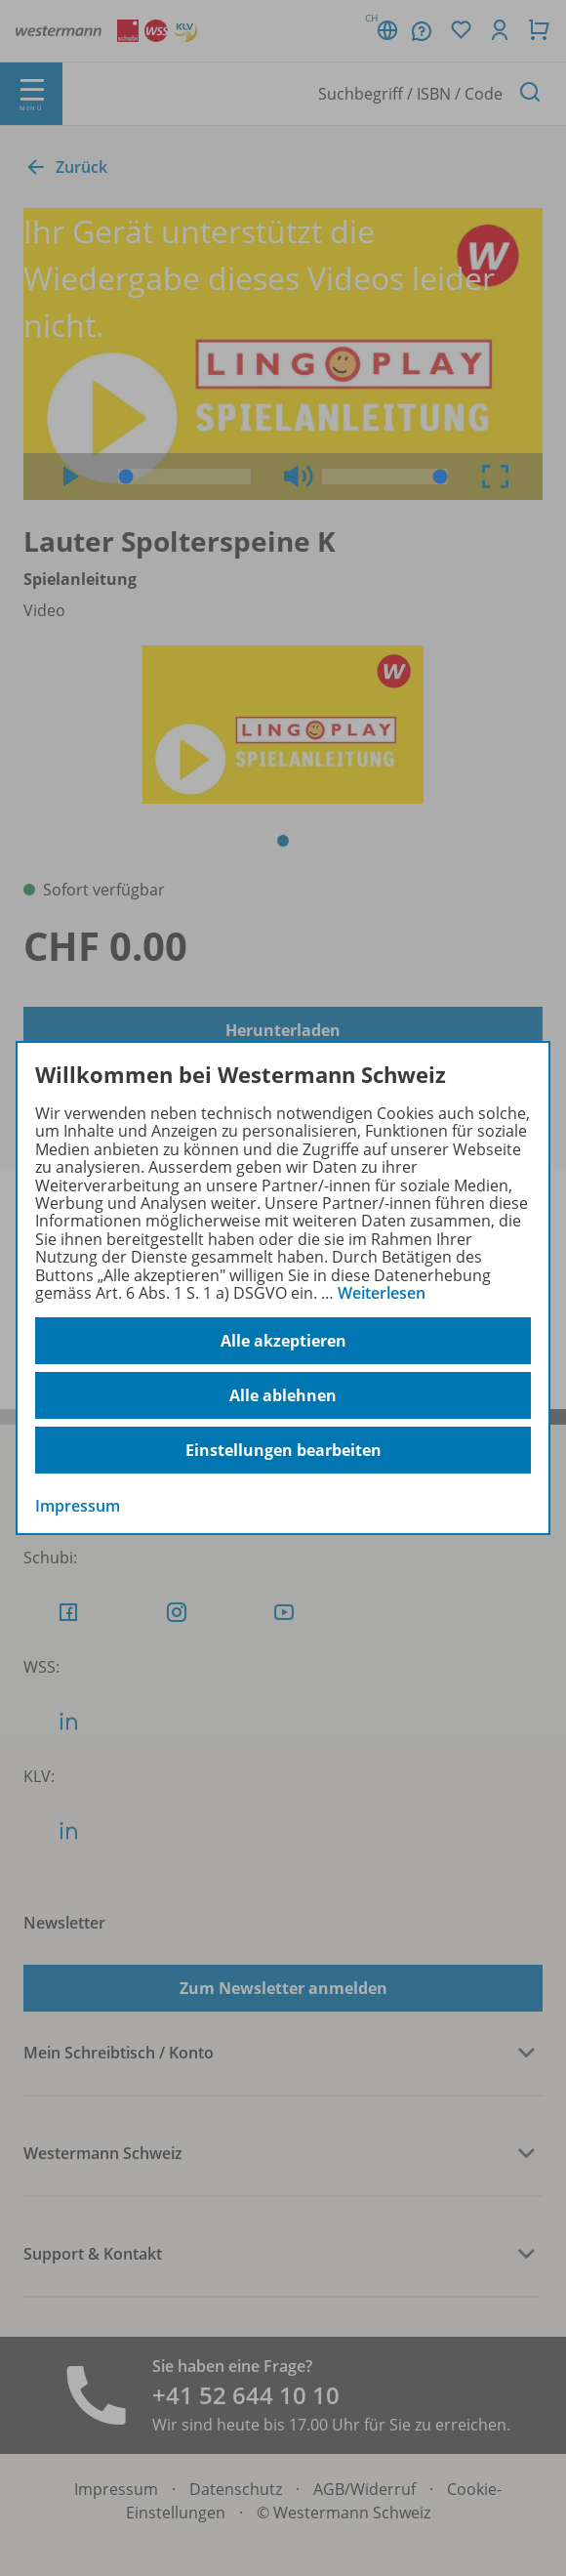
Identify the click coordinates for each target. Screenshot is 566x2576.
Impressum (77, 1506)
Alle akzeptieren (283, 1340)
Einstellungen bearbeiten (283, 1450)
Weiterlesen (381, 1293)
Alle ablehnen (283, 1395)
